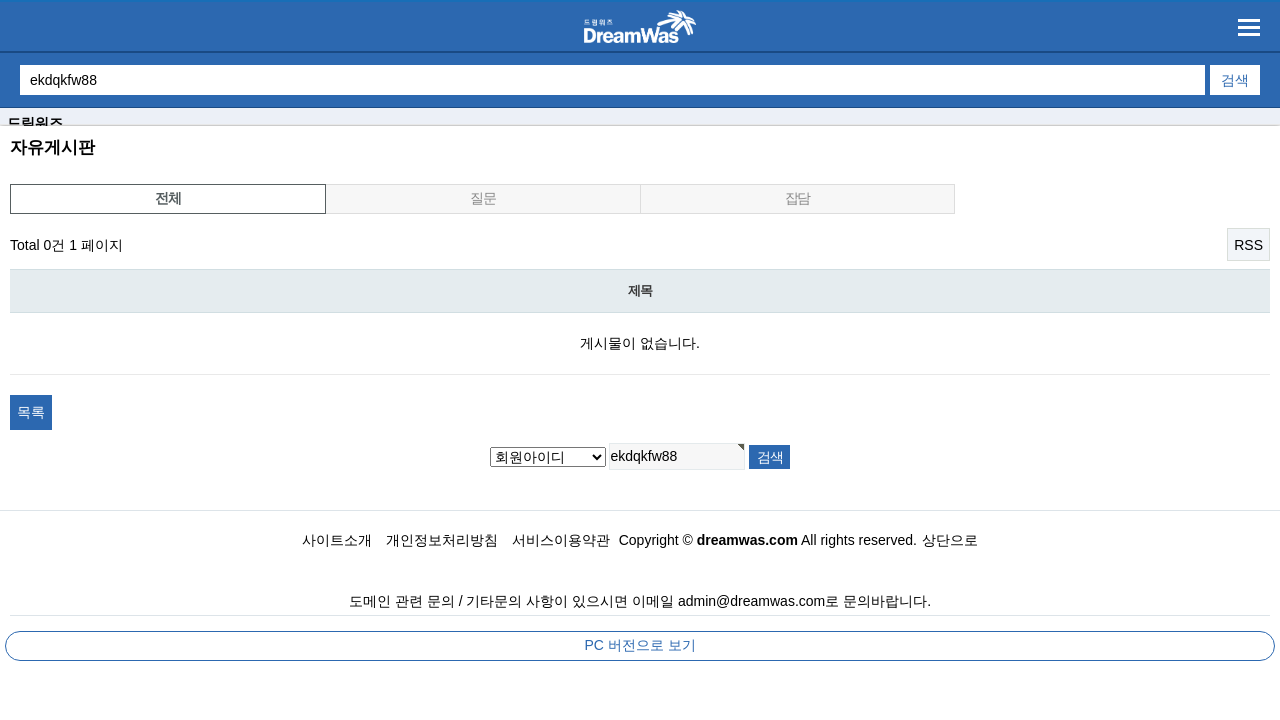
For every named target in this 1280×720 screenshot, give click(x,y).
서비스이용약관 (561, 540)
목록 (31, 412)
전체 (167, 198)
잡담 (797, 198)
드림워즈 (35, 123)
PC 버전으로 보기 (639, 645)
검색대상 (0, 126)
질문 (482, 198)
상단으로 (950, 540)
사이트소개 (337, 540)
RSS (1248, 245)
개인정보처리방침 (442, 540)
